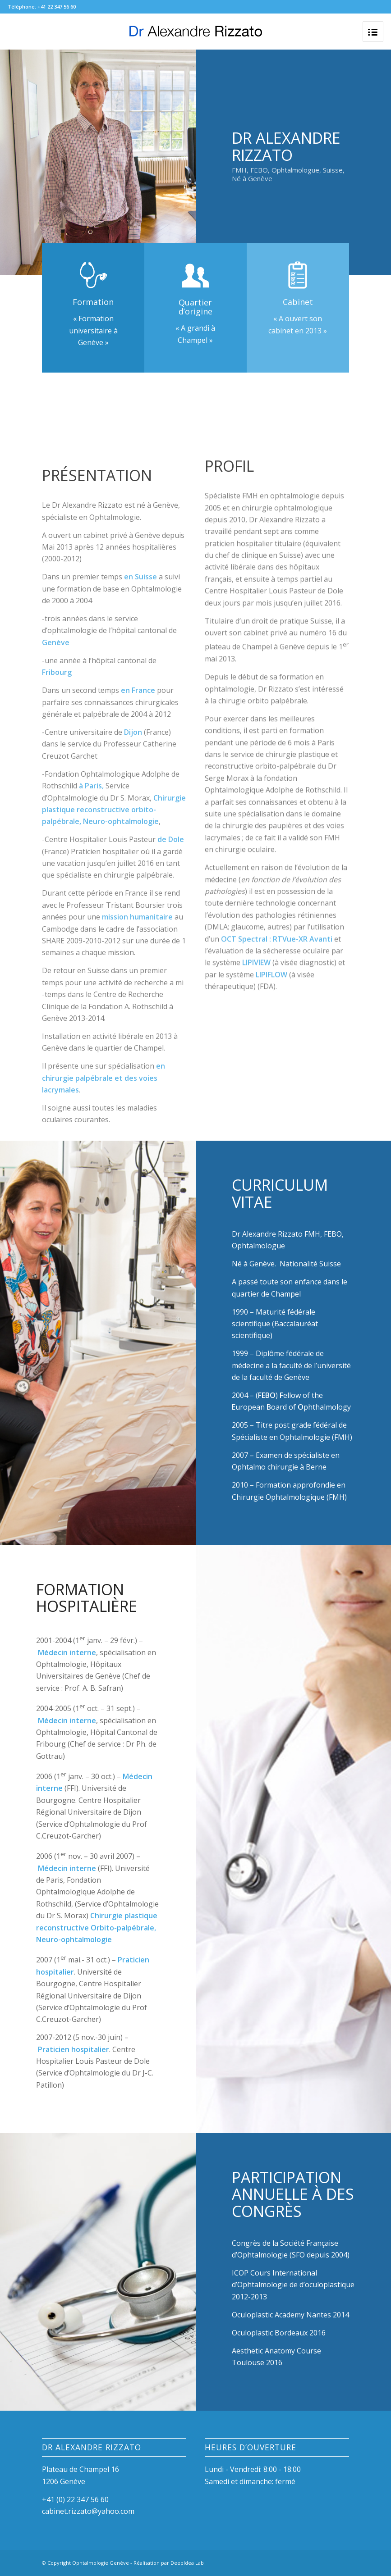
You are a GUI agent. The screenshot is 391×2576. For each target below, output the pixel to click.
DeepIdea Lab (187, 2562)
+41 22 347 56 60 (56, 6)
